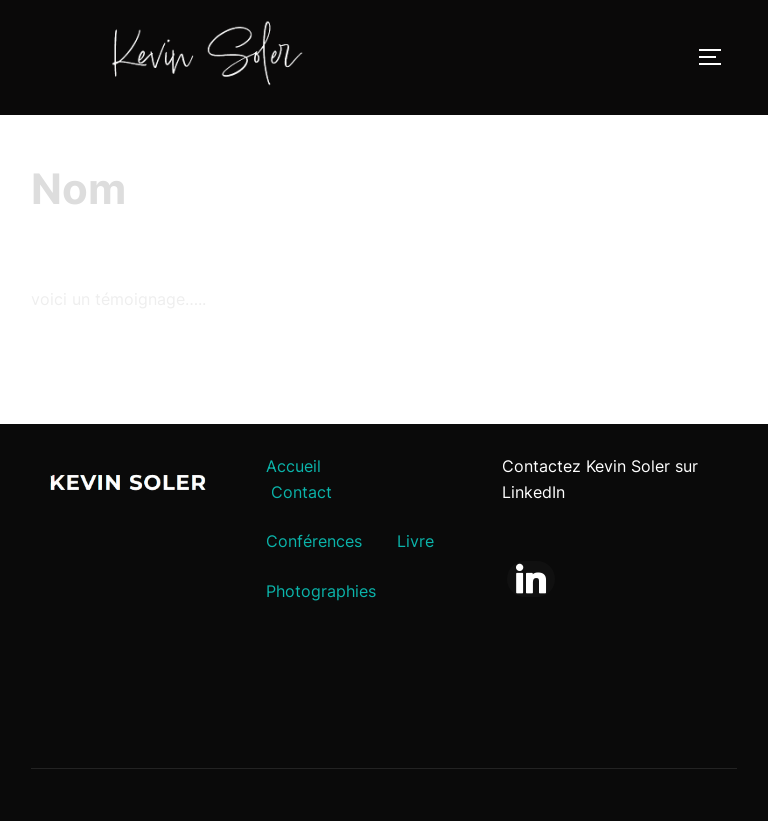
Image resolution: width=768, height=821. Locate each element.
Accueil (293, 466)
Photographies (321, 591)
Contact (301, 492)
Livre (415, 541)
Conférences (314, 541)
